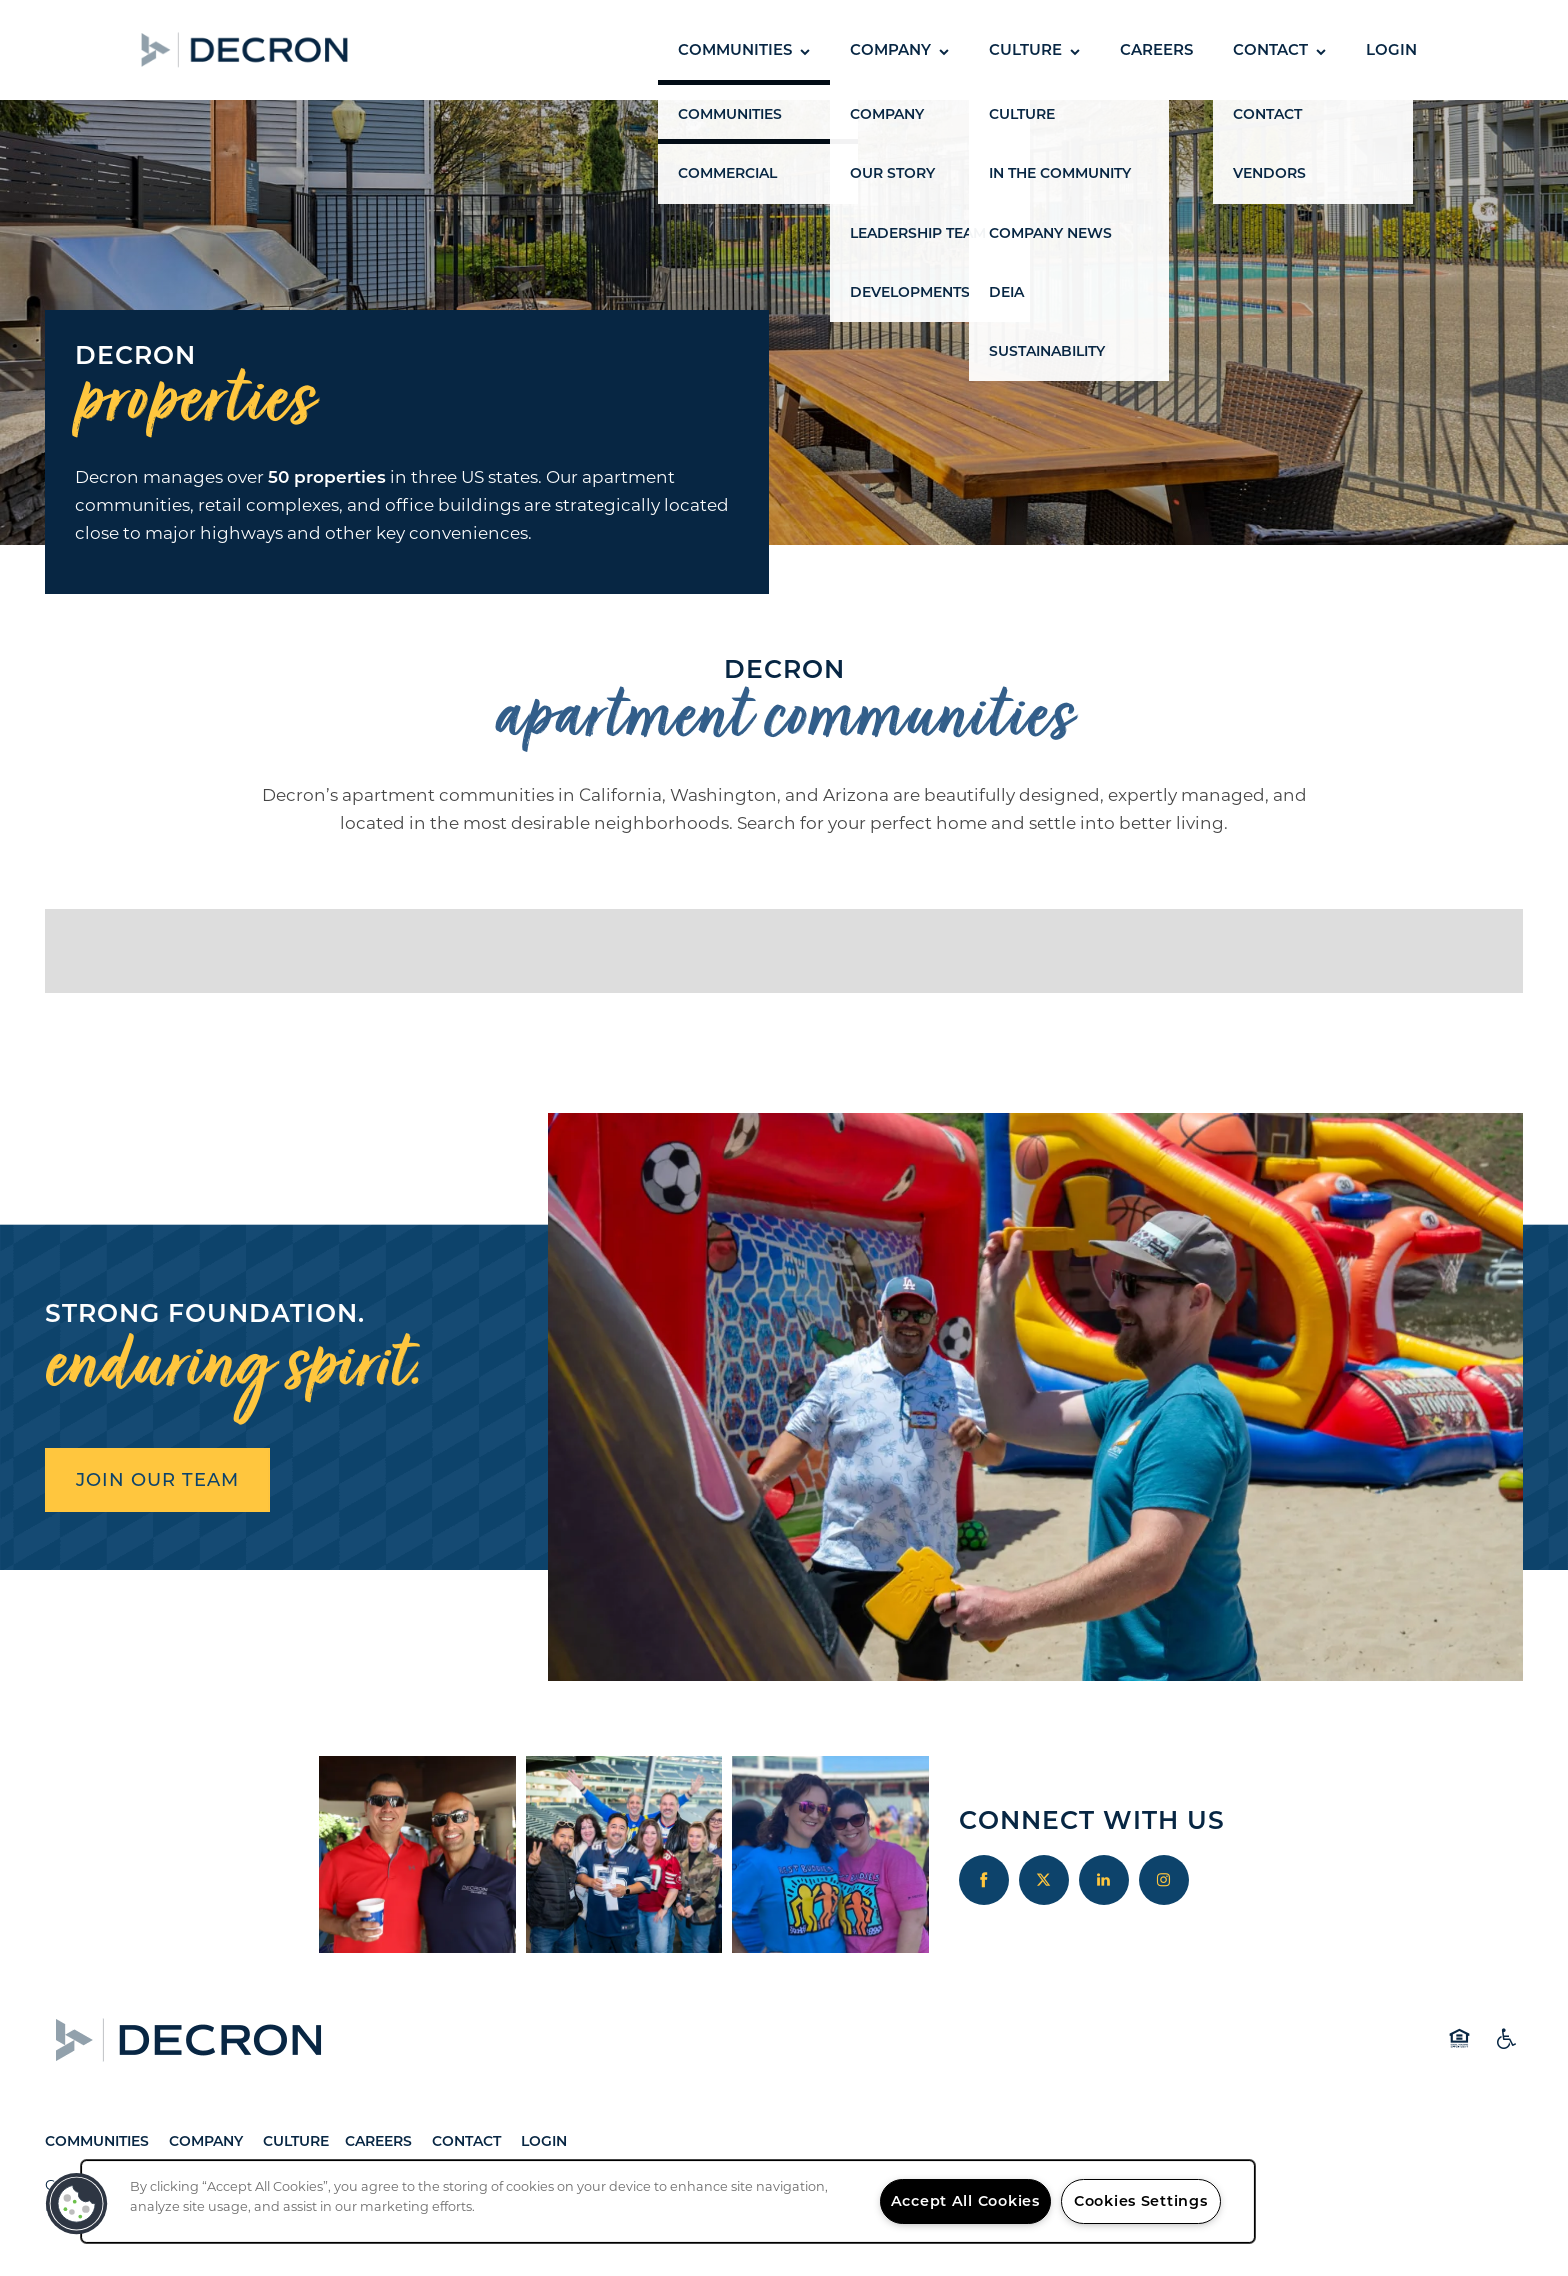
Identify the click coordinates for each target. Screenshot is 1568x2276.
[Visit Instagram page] (1164, 1880)
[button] (399, 49)
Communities (97, 2141)
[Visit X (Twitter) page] (1044, 1880)
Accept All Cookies (965, 2201)
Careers (378, 2141)
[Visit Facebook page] (984, 1880)
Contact (466, 2141)
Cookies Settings (1141, 2201)
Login (544, 2141)
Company (208, 2141)
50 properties (327, 477)
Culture (296, 2141)
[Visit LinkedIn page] (1104, 1880)
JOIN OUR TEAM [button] (157, 1480)
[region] (668, 2201)
